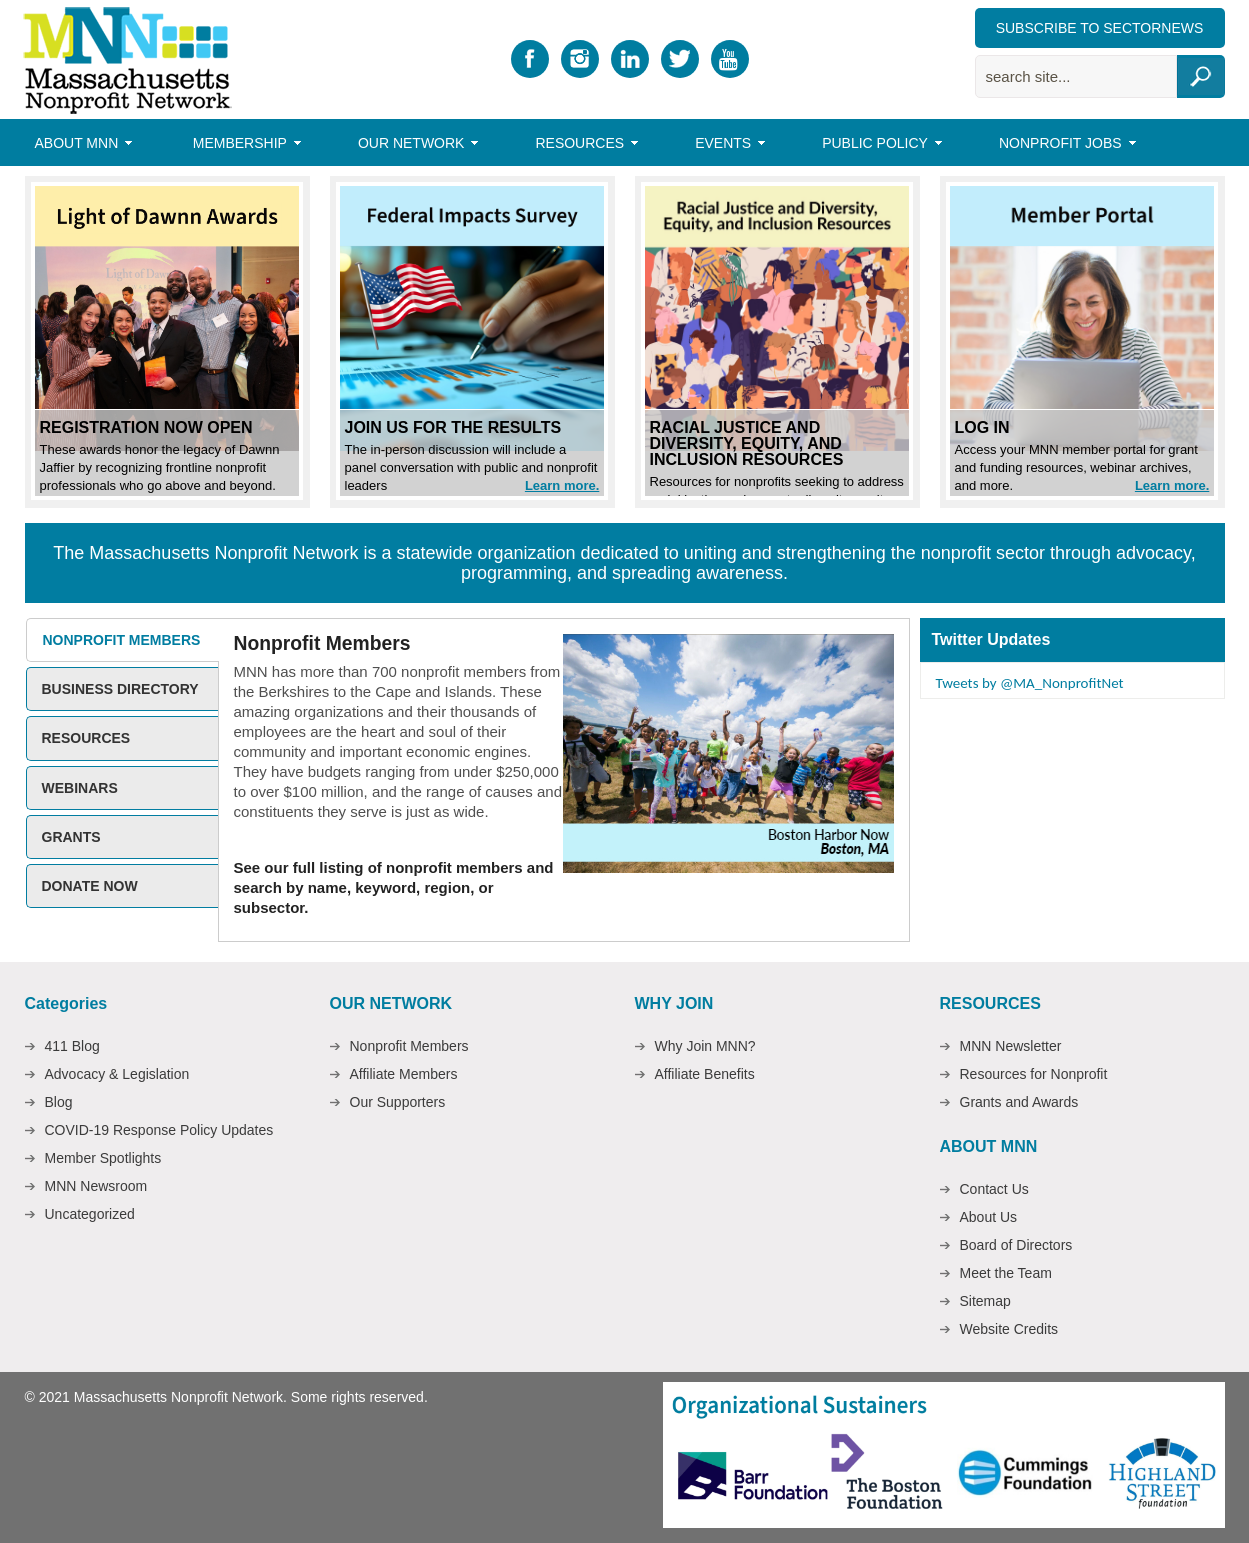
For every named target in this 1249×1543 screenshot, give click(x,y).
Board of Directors (1016, 1245)
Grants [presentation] (71, 837)
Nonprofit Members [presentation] (122, 640)
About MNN (79, 146)
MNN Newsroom (96, 1186)
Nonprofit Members (409, 1046)
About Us (989, 1217)
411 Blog (72, 1046)
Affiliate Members (404, 1074)
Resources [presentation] (86, 738)
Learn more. (562, 485)
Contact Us (994, 1189)
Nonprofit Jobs (1063, 146)
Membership (242, 146)
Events (725, 146)
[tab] (122, 640)
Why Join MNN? (705, 1046)
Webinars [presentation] (80, 788)
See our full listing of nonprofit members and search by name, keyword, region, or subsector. (394, 887)
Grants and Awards (1019, 1102)
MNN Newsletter (1011, 1046)
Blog (59, 1102)
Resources (582, 146)
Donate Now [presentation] (90, 886)
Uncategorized (90, 1214)
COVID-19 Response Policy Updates (159, 1130)
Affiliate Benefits (705, 1074)
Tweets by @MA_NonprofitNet (1030, 683)
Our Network (414, 146)
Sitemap (985, 1301)
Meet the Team (1006, 1273)
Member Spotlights (103, 1158)
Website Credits (1009, 1329)
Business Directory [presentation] (120, 689)
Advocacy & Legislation (117, 1074)
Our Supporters (398, 1102)
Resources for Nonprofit (1034, 1074)
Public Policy (877, 146)
